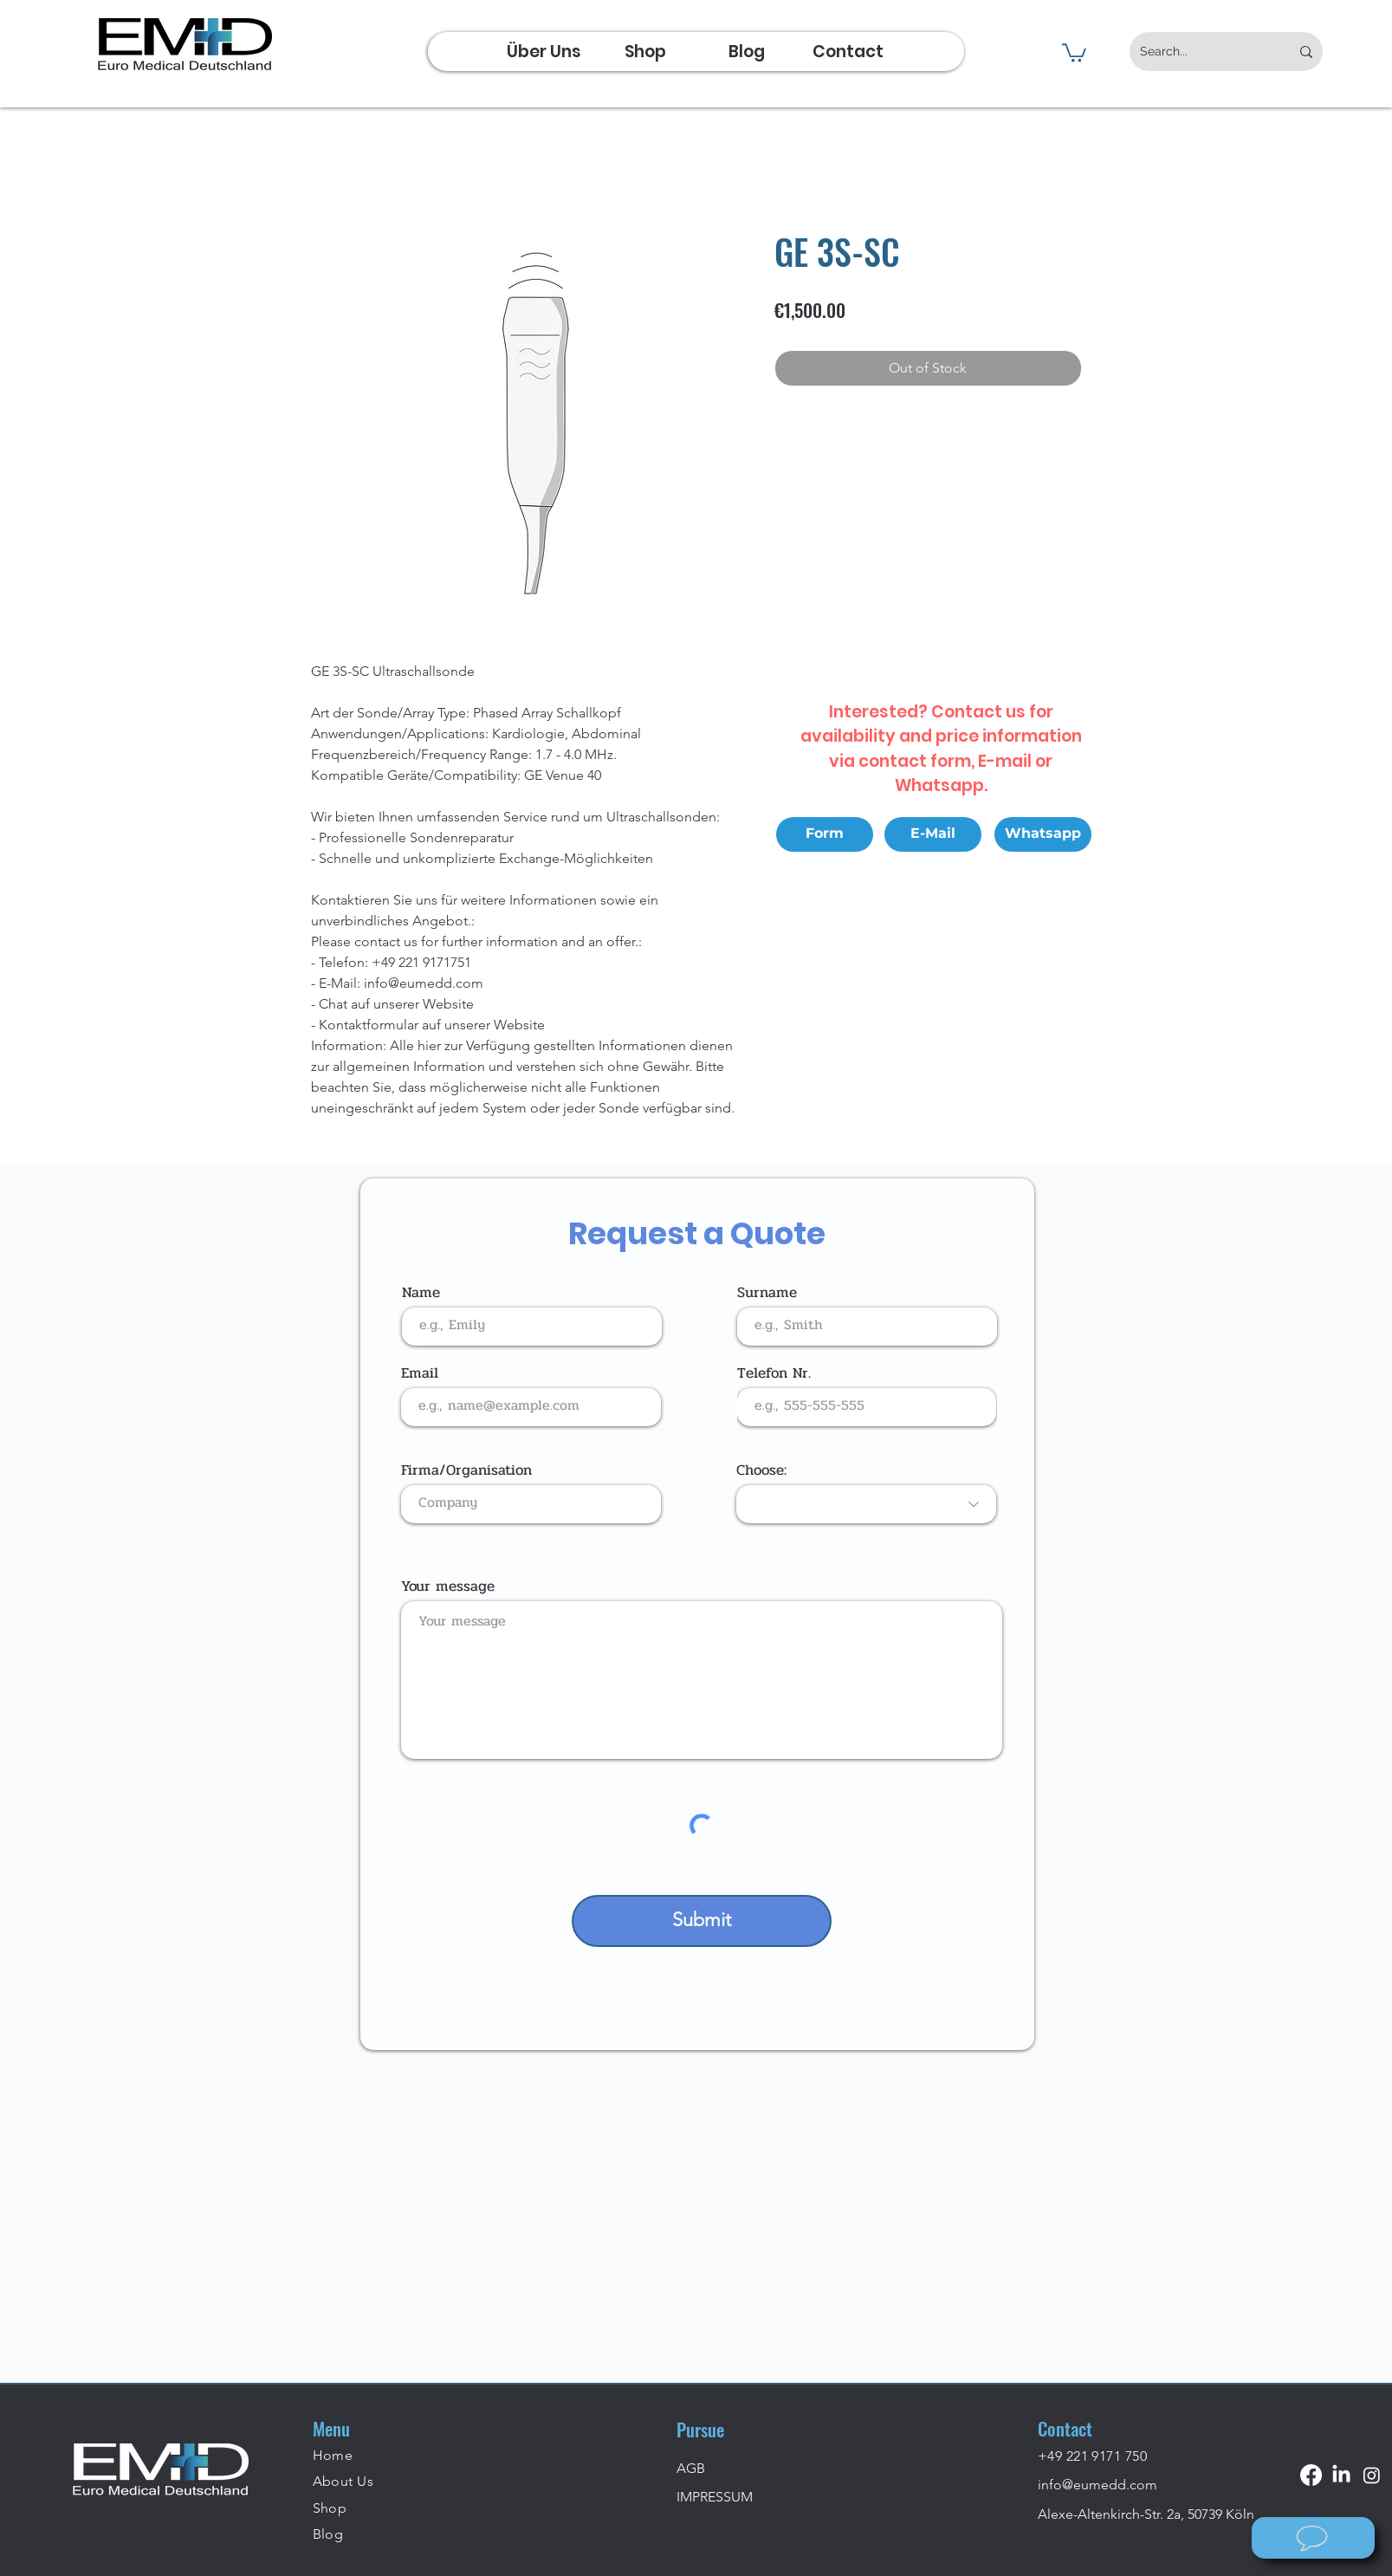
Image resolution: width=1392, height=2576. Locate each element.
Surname (767, 1292)
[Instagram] (1371, 2475)
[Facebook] (1311, 2475)
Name (421, 1292)
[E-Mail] (932, 834)
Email (419, 1373)
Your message (448, 1586)
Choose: (761, 1470)
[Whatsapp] (1042, 834)
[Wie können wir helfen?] (1313, 2538)
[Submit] (702, 1921)
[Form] (824, 834)
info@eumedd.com (1097, 2484)
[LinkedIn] (1341, 2475)
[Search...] (1202, 51)
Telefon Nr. (774, 1373)
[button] (1074, 52)
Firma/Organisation (466, 1470)
